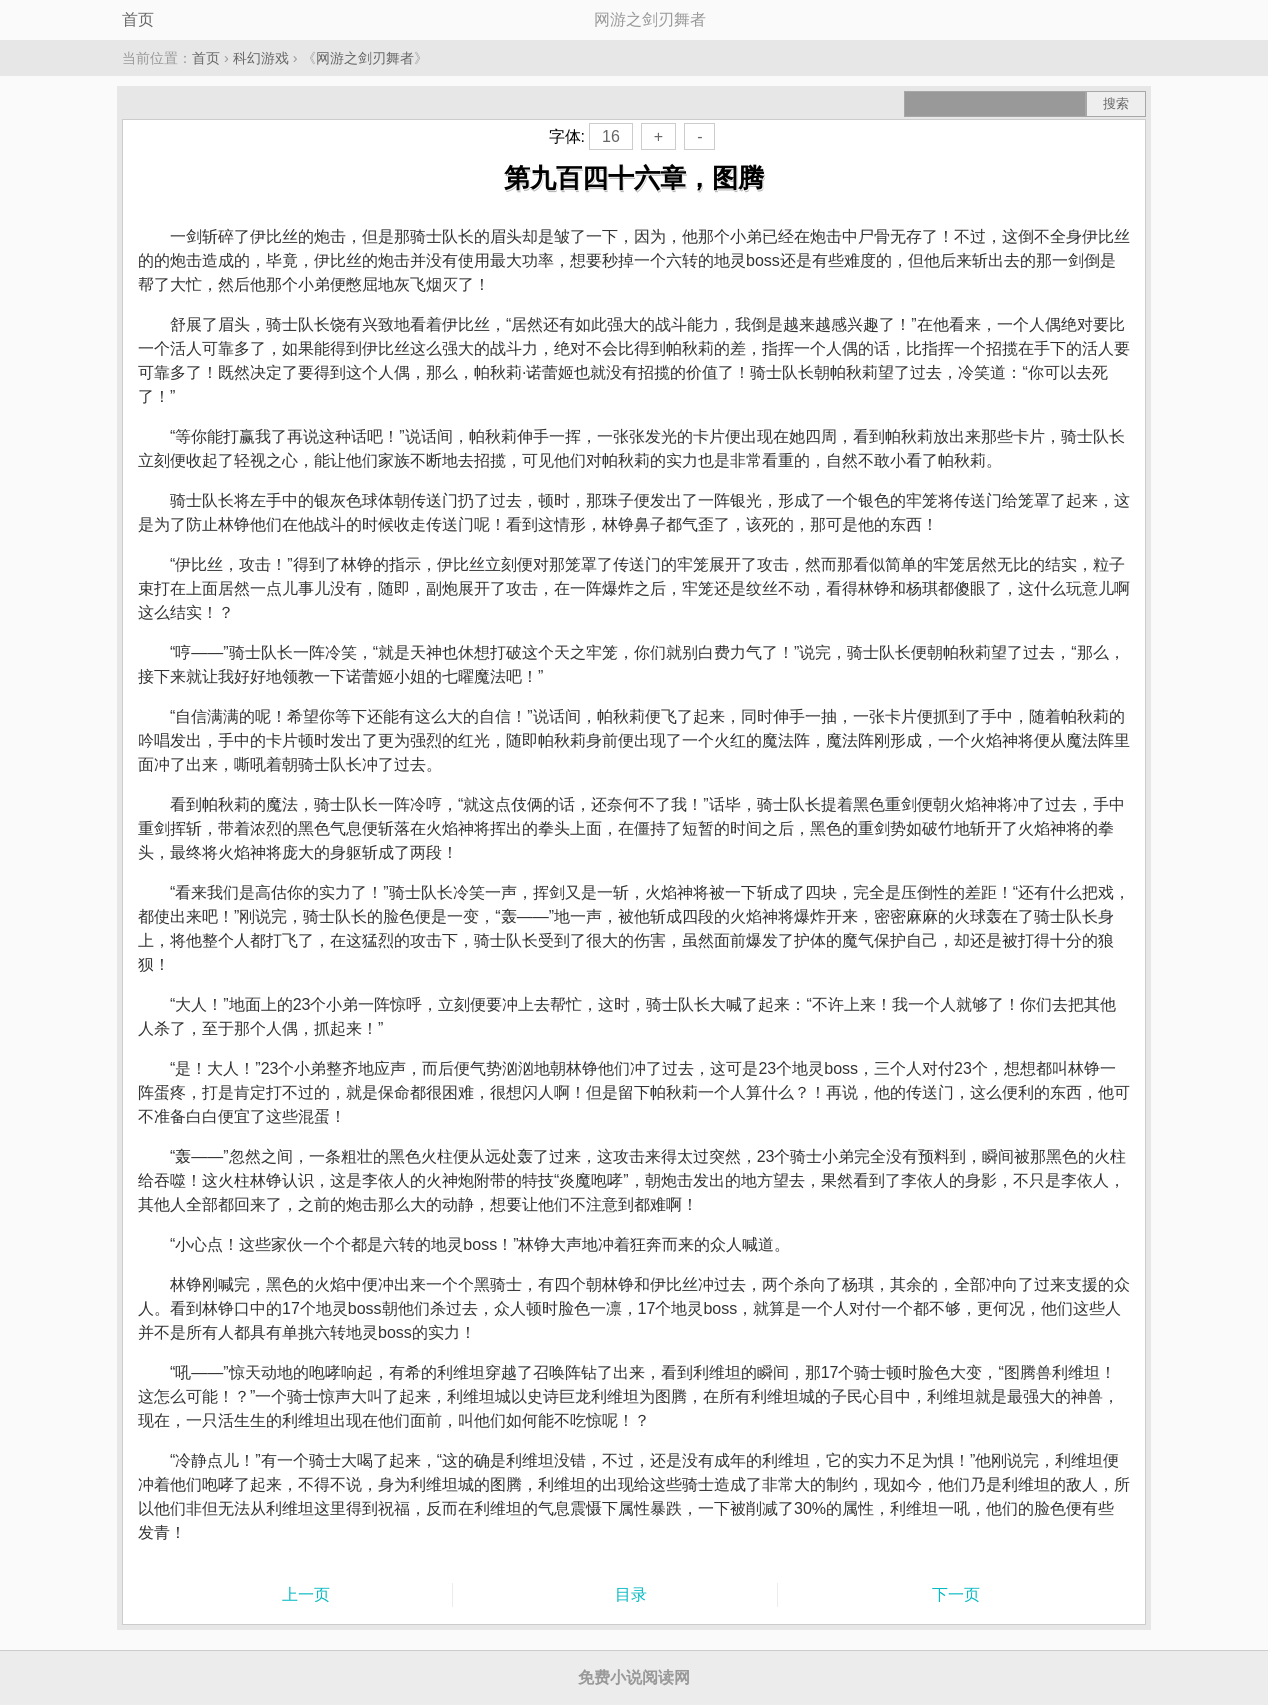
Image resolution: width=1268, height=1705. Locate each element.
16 (611, 136)
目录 (631, 1594)
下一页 (956, 1594)
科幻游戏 (261, 58)
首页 (138, 19)
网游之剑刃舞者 (365, 58)
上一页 (306, 1594)
